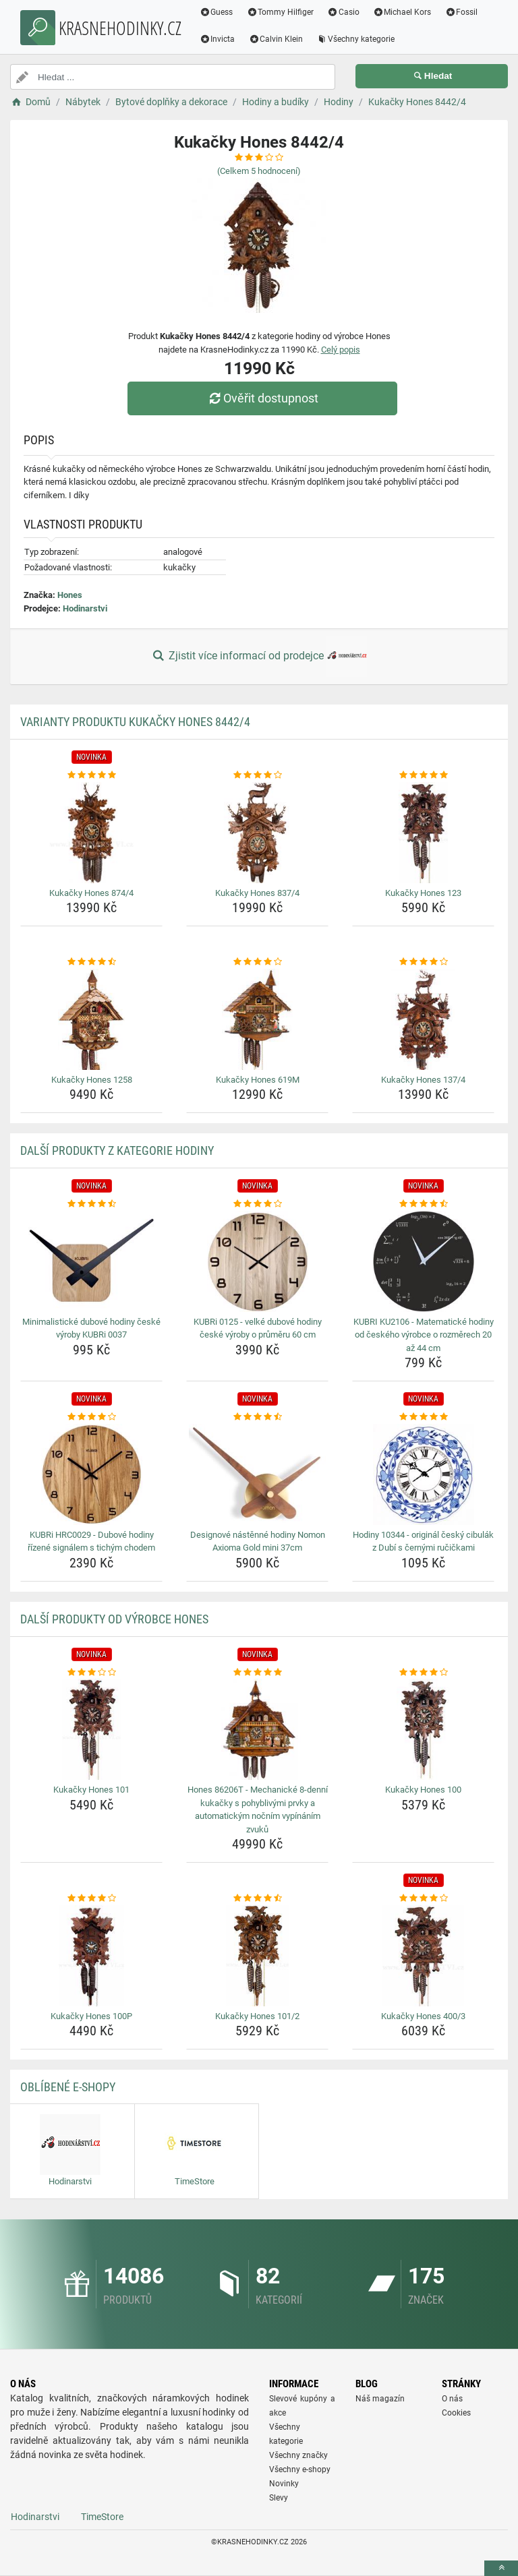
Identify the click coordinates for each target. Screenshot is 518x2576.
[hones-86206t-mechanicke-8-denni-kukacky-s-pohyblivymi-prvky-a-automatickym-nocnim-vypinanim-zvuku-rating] (257, 1672)
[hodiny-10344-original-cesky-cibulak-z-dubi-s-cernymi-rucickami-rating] (423, 1417)
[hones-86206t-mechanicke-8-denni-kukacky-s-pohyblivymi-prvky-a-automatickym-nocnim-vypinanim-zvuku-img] (257, 1729)
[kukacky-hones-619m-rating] (257, 962)
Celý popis (340, 350)
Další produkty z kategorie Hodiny (117, 1150)
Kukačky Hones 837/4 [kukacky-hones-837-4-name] (257, 893)
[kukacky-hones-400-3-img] (423, 1955)
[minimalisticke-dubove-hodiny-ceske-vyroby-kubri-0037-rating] (91, 1204)
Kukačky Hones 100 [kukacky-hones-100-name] (423, 1790)
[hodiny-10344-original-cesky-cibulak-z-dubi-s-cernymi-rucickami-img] (423, 1474)
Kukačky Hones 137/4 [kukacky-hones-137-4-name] (423, 1080)
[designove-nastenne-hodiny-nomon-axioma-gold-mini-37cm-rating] (257, 1417)
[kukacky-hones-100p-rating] (91, 1898)
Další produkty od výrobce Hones (114, 1619)
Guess (216, 12)
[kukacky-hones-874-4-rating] (91, 775)
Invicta (217, 39)
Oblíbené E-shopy (67, 2087)
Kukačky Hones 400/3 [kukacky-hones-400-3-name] (423, 2016)
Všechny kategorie (356, 39)
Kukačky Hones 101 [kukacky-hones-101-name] (91, 1790)
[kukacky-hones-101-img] (91, 1729)
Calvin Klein (276, 39)
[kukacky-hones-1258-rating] (91, 962)
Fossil (461, 12)
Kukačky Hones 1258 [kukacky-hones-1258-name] (91, 1080)
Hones (69, 595)
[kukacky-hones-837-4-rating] (257, 775)
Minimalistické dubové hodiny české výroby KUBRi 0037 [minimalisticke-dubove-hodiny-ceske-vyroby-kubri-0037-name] (91, 1328)
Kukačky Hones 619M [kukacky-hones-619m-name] (257, 1080)
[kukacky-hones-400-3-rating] (423, 1898)
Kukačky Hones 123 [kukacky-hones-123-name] (423, 893)
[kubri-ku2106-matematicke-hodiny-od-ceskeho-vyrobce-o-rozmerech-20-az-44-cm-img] (423, 1261)
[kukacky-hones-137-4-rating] (423, 962)
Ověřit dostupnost (262, 398)
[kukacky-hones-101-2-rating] (257, 1898)
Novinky (284, 2483)
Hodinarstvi (85, 608)
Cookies (456, 2413)
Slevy (278, 2498)
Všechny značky (298, 2455)
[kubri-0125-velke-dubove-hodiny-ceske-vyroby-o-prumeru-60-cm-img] (257, 1261)
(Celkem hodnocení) (259, 171)
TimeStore (102, 2516)
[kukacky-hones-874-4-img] (91, 832)
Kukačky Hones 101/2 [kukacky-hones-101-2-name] (257, 2016)
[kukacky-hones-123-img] (423, 832)
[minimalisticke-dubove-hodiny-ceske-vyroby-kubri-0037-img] (91, 1261)
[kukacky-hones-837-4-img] (257, 832)
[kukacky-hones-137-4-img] (423, 1019)
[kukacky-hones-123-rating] (423, 775)
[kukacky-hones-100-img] (423, 1729)
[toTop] (501, 2568)
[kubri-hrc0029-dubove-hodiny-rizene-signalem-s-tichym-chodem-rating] (91, 1417)
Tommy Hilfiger (280, 12)
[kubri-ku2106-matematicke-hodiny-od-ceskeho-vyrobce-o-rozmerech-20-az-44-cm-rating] (423, 1204)
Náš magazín (380, 2398)
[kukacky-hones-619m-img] (257, 1019)
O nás (452, 2398)
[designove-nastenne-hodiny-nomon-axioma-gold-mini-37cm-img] (257, 1474)
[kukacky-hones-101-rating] (91, 1672)
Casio (344, 12)
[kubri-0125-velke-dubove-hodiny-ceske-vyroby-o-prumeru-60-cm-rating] (257, 1204)
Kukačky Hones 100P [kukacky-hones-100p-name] (91, 2016)
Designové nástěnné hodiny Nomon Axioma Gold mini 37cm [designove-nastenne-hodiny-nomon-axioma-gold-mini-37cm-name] (257, 1541)
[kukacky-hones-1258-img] (91, 1019)
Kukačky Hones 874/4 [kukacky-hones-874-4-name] (91, 893)
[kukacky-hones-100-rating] (423, 1672)
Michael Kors (402, 12)
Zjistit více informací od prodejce (259, 656)
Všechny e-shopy (299, 2469)
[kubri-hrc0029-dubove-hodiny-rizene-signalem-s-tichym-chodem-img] (91, 1474)
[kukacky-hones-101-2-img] (257, 1955)
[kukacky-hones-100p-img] (91, 1955)
